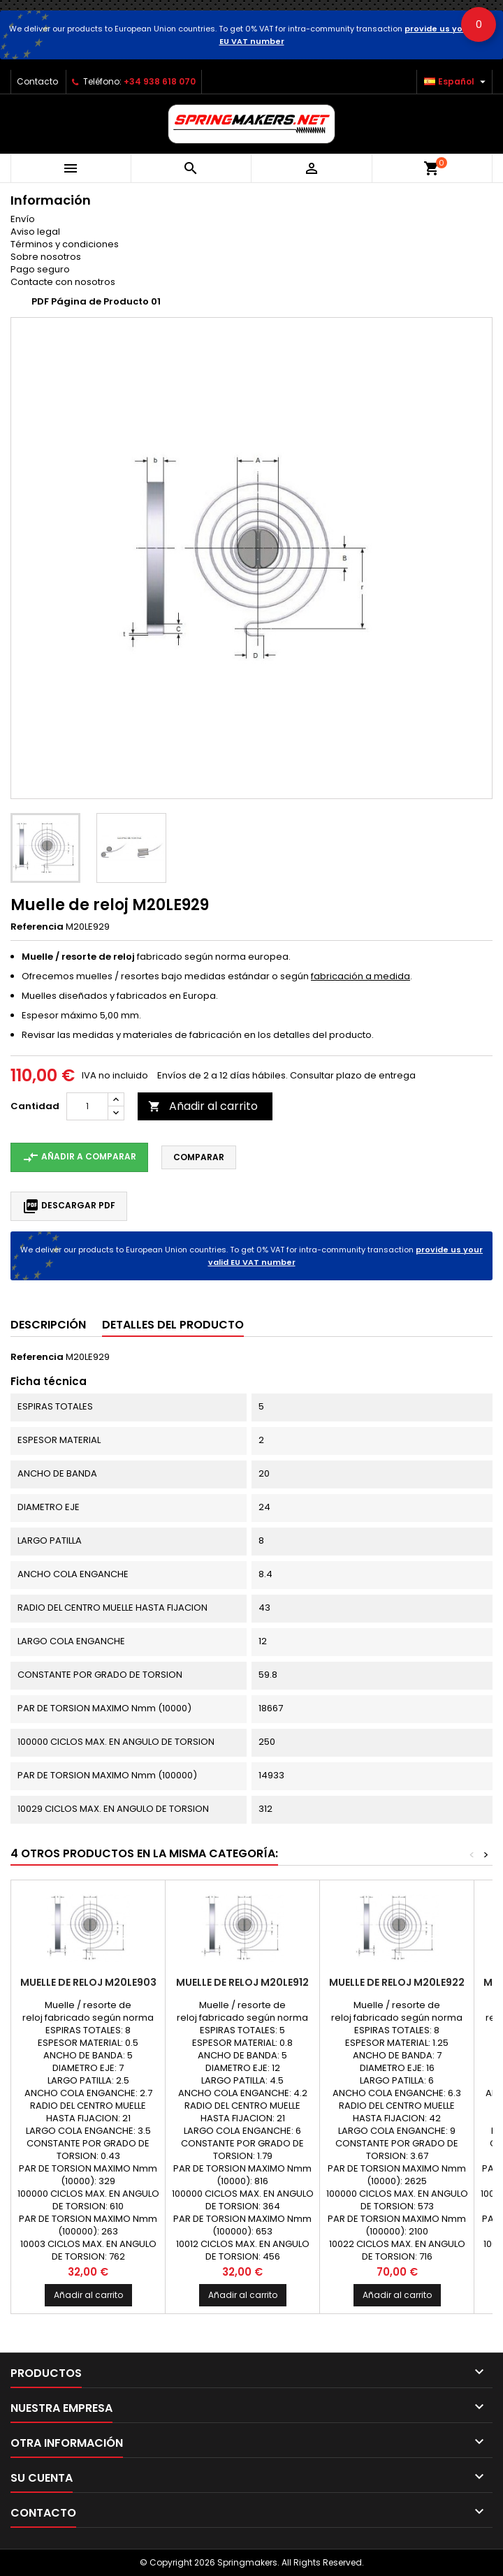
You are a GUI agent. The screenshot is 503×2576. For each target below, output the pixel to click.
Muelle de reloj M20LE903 (88, 1982)
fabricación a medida (360, 976)
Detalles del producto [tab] (173, 1325)
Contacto (37, 81)
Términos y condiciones (64, 244)
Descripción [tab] (48, 1325)
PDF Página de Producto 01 (96, 301)
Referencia (37, 927)
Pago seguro (40, 269)
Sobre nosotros (45, 256)
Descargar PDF (68, 1206)
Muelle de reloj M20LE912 (242, 1982)
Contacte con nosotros (62, 281)
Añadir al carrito (203, 1106)
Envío (22, 219)
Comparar (198, 1157)
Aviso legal (35, 231)
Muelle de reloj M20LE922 (397, 1982)
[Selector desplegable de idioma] (456, 82)
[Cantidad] (87, 1106)
